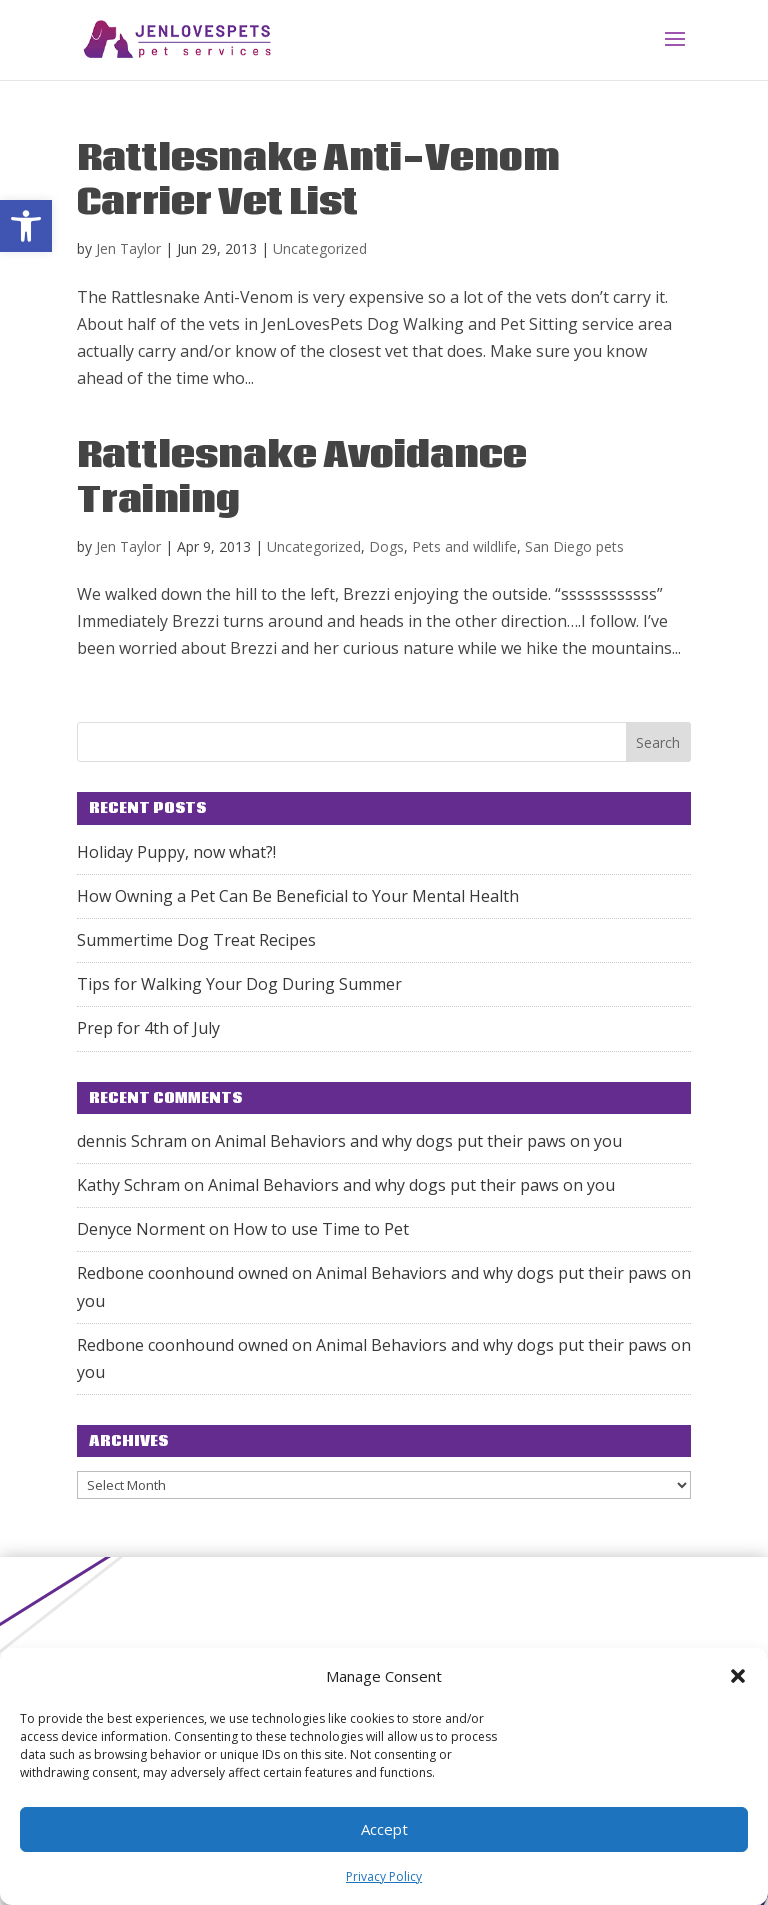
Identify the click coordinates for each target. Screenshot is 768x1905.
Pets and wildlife (464, 546)
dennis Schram (132, 1141)
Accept (384, 1829)
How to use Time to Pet (321, 1229)
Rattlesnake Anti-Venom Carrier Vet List (318, 181)
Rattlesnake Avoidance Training (302, 478)
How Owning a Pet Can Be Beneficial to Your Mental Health (298, 896)
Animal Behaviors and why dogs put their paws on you (418, 1141)
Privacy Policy (384, 1876)
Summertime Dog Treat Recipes (196, 940)
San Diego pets (574, 546)
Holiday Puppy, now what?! (176, 852)
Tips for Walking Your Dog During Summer (239, 984)
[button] (26, 226)
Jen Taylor (128, 248)
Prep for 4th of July (148, 1028)
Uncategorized (320, 248)
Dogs (386, 546)
